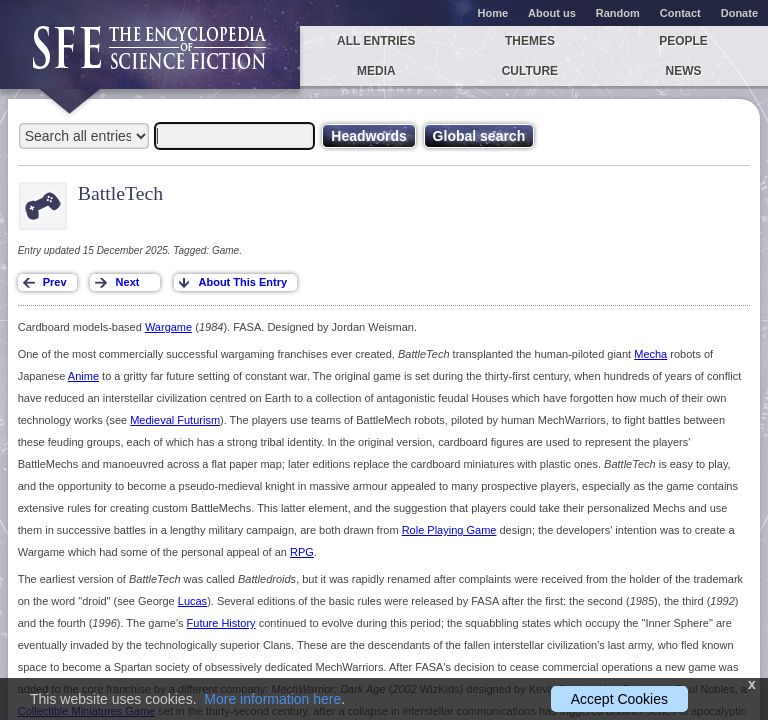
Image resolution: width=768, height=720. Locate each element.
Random (618, 13)
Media (376, 71)
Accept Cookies (619, 699)
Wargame (168, 327)
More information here (272, 699)
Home (493, 13)
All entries (376, 41)
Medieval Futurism (175, 420)
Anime (83, 376)
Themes (530, 41)
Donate (739, 13)
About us (552, 13)
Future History (221, 623)
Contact (680, 13)
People (683, 41)
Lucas (192, 601)
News (684, 71)
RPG (302, 552)
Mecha (650, 354)
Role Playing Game (449, 530)
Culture (530, 71)
